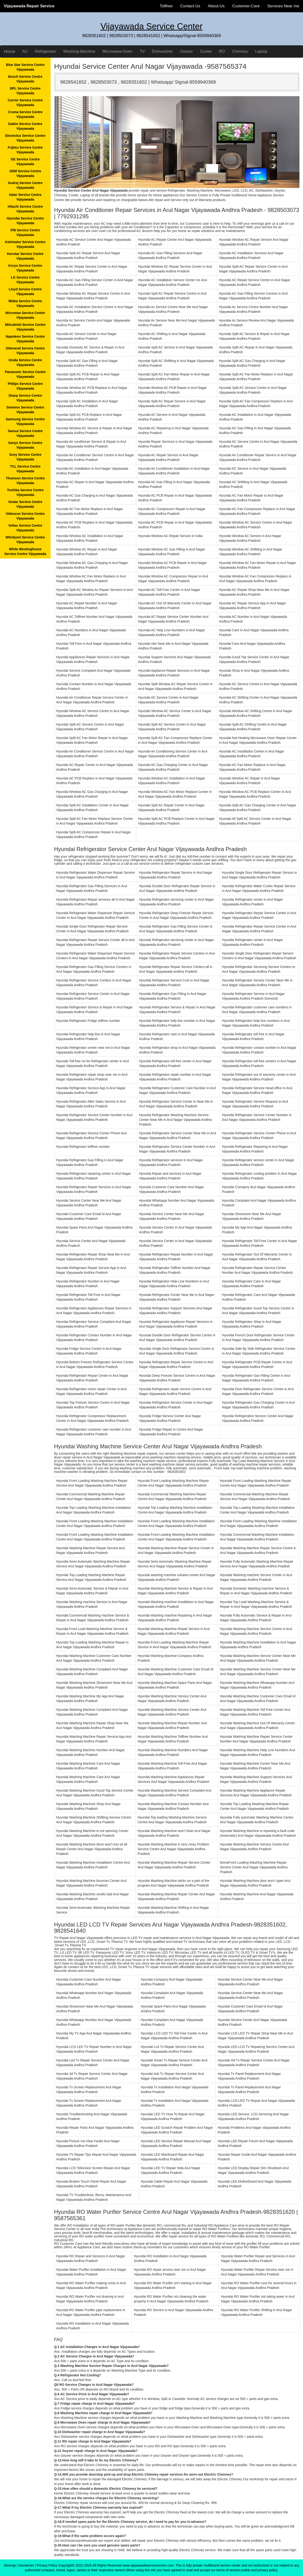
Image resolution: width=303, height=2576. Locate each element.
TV (142, 51)
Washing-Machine (79, 51)
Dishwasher (162, 51)
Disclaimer (26, 2565)
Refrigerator (45, 51)
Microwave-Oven (117, 51)
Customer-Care (246, 6)
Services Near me (283, 6)
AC (25, 51)
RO (222, 51)
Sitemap (10, 2565)
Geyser (186, 51)
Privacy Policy (47, 2565)
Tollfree (166, 6)
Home (9, 51)
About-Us (216, 6)
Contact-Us (190, 6)
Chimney (240, 51)
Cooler (206, 51)
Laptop (261, 51)
